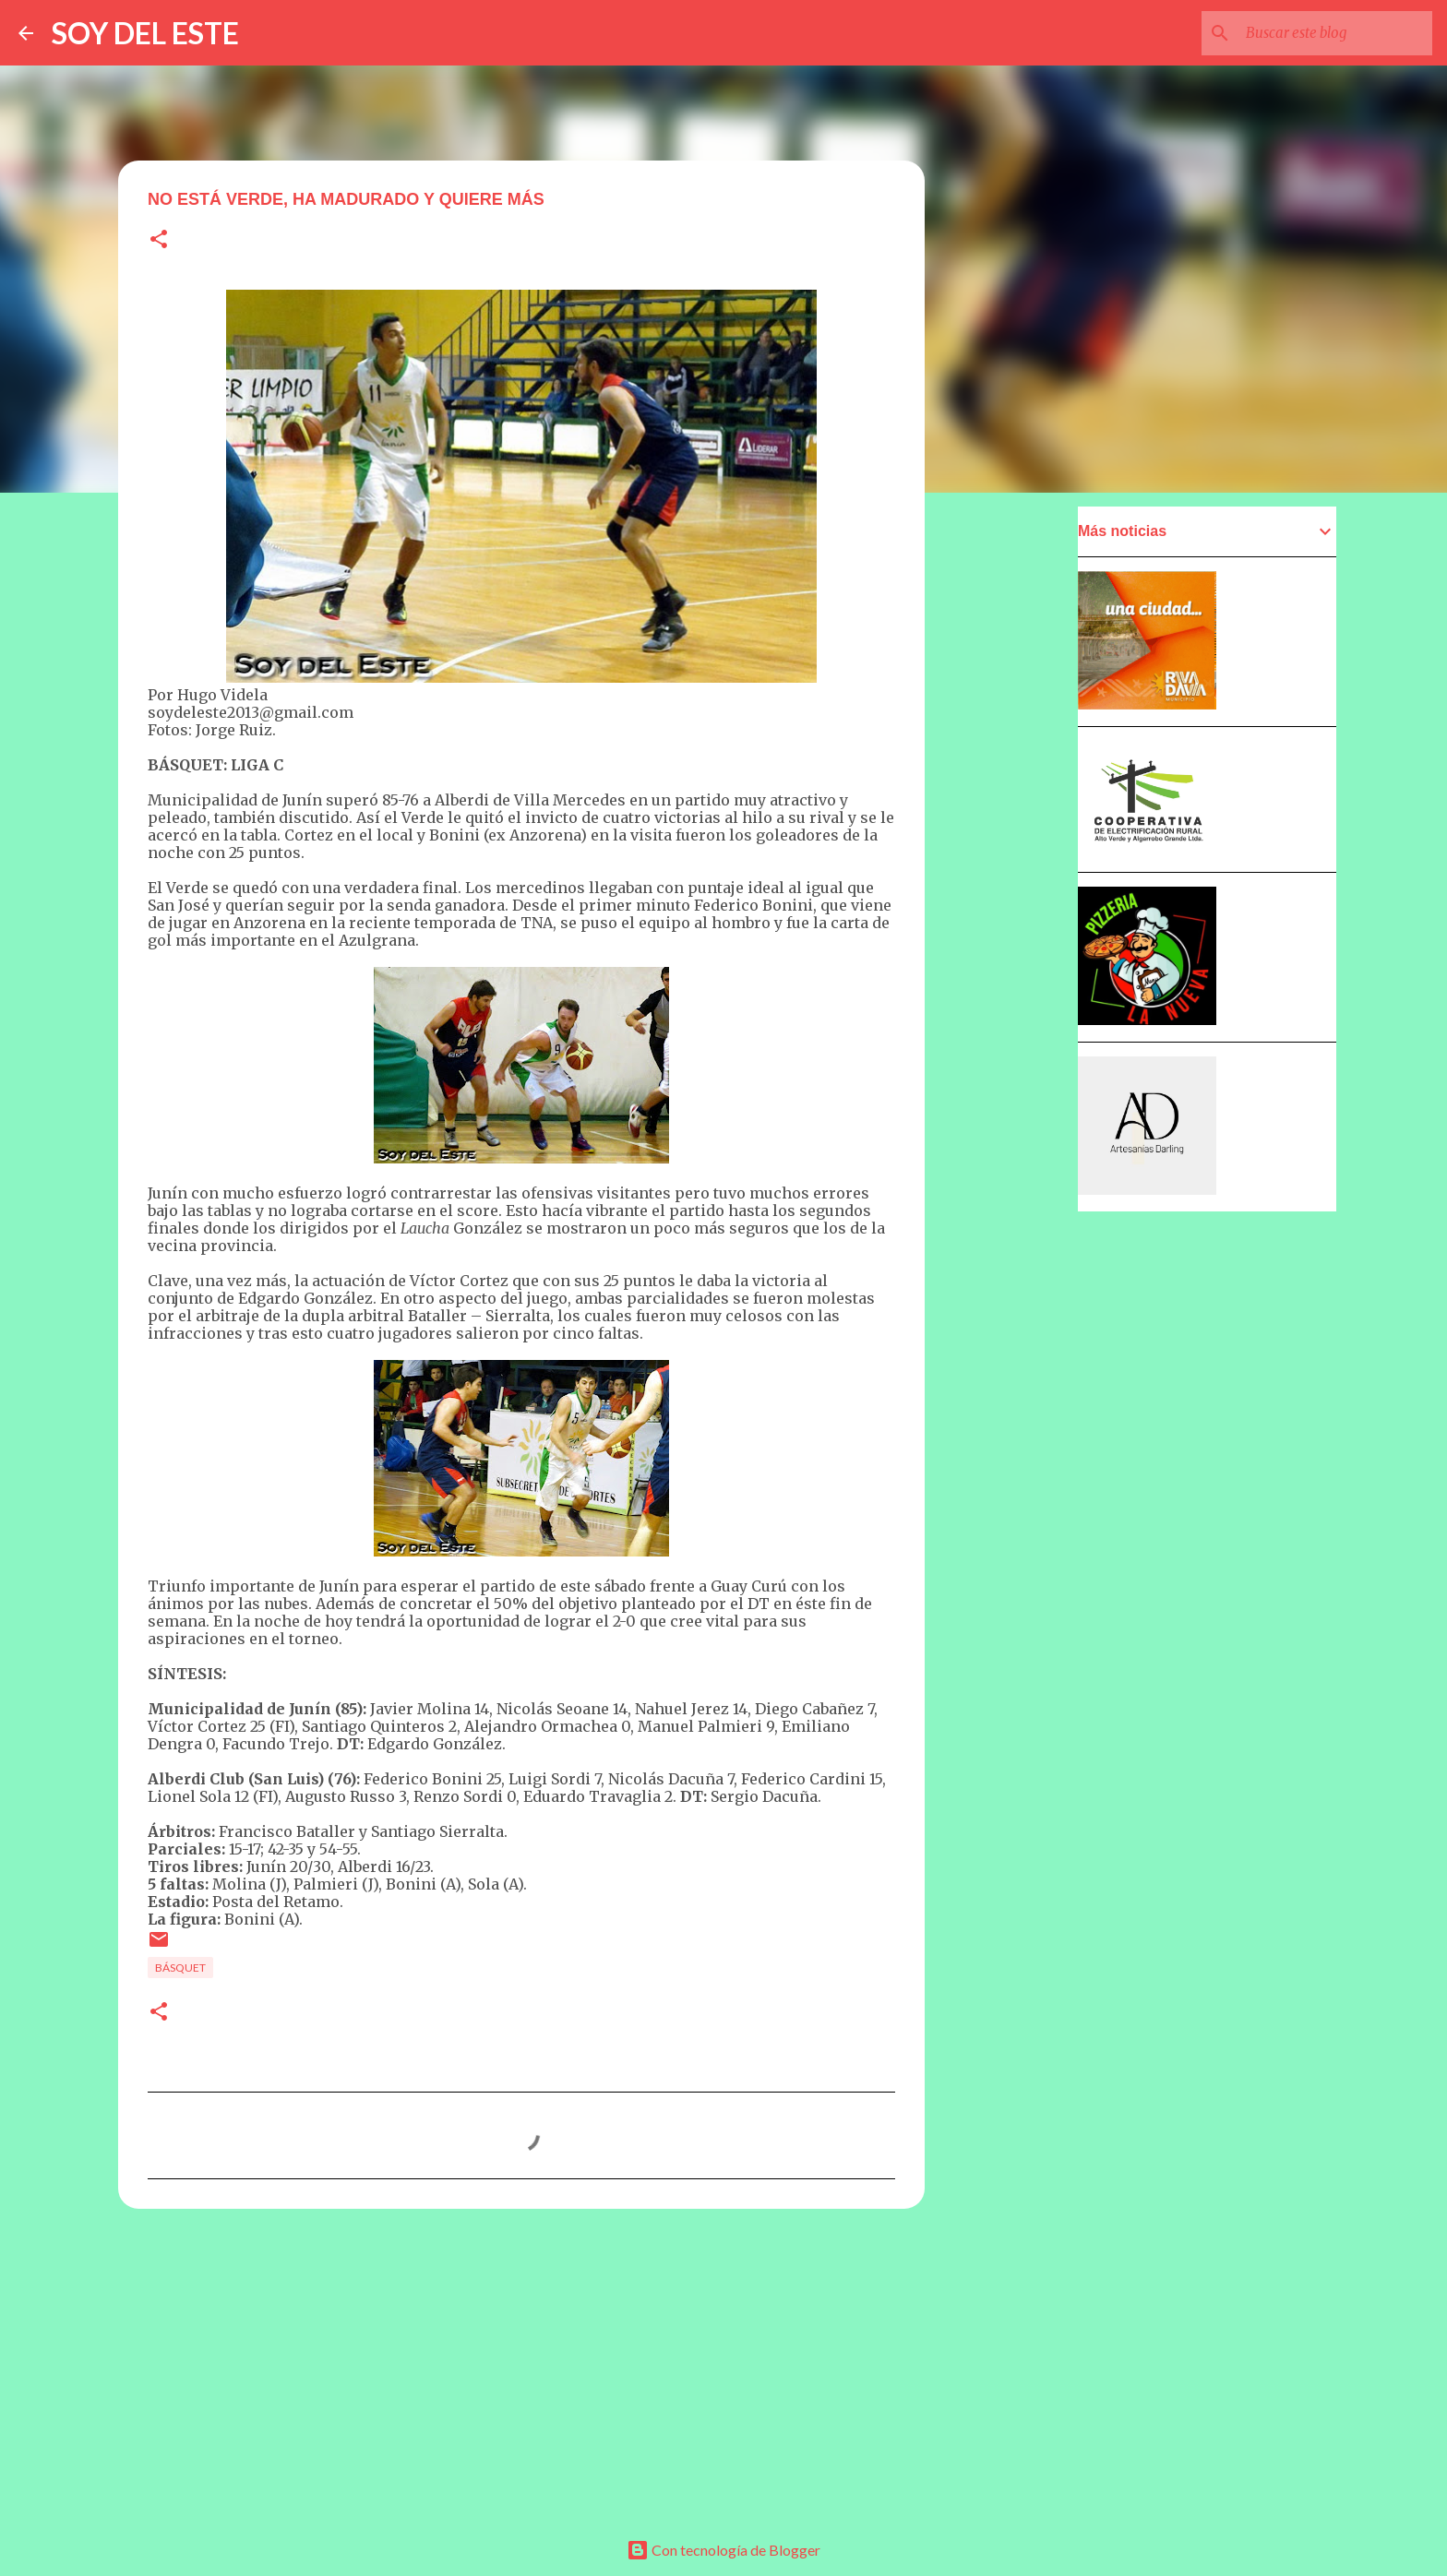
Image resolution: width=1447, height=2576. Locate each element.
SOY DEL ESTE (145, 33)
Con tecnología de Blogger (723, 2549)
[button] (159, 240)
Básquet (180, 1967)
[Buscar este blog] (1335, 33)
